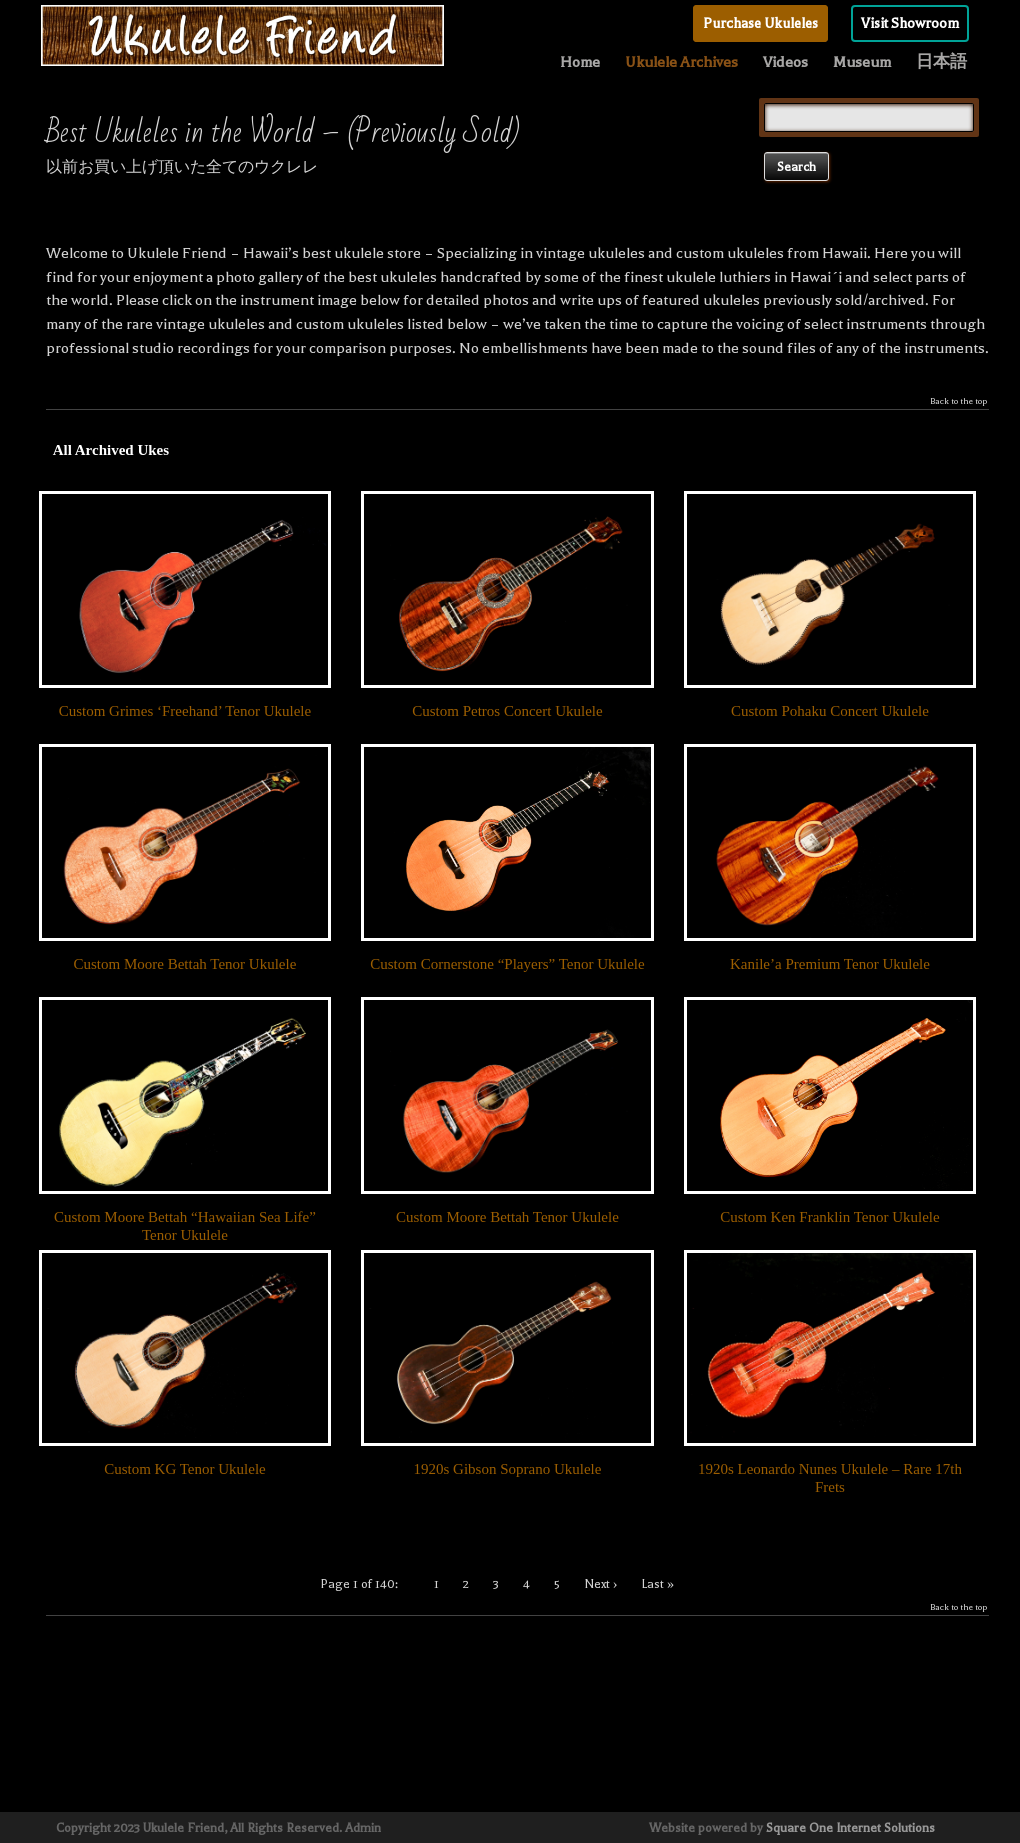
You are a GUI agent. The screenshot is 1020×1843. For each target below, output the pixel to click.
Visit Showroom (910, 23)
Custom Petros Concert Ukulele (507, 711)
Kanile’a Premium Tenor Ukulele (830, 964)
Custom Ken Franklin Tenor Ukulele (829, 1217)
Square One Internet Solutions (850, 1828)
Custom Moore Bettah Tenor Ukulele (185, 964)
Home (580, 62)
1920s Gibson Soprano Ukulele (507, 1469)
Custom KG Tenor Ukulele (185, 1469)
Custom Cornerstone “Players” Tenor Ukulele (507, 964)
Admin (363, 1828)
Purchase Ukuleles (760, 23)
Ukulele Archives (681, 62)
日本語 (941, 62)
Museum (862, 62)
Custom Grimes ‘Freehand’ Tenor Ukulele (185, 711)
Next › (600, 1584)
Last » (657, 1584)
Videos (785, 62)
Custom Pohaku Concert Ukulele (830, 711)
